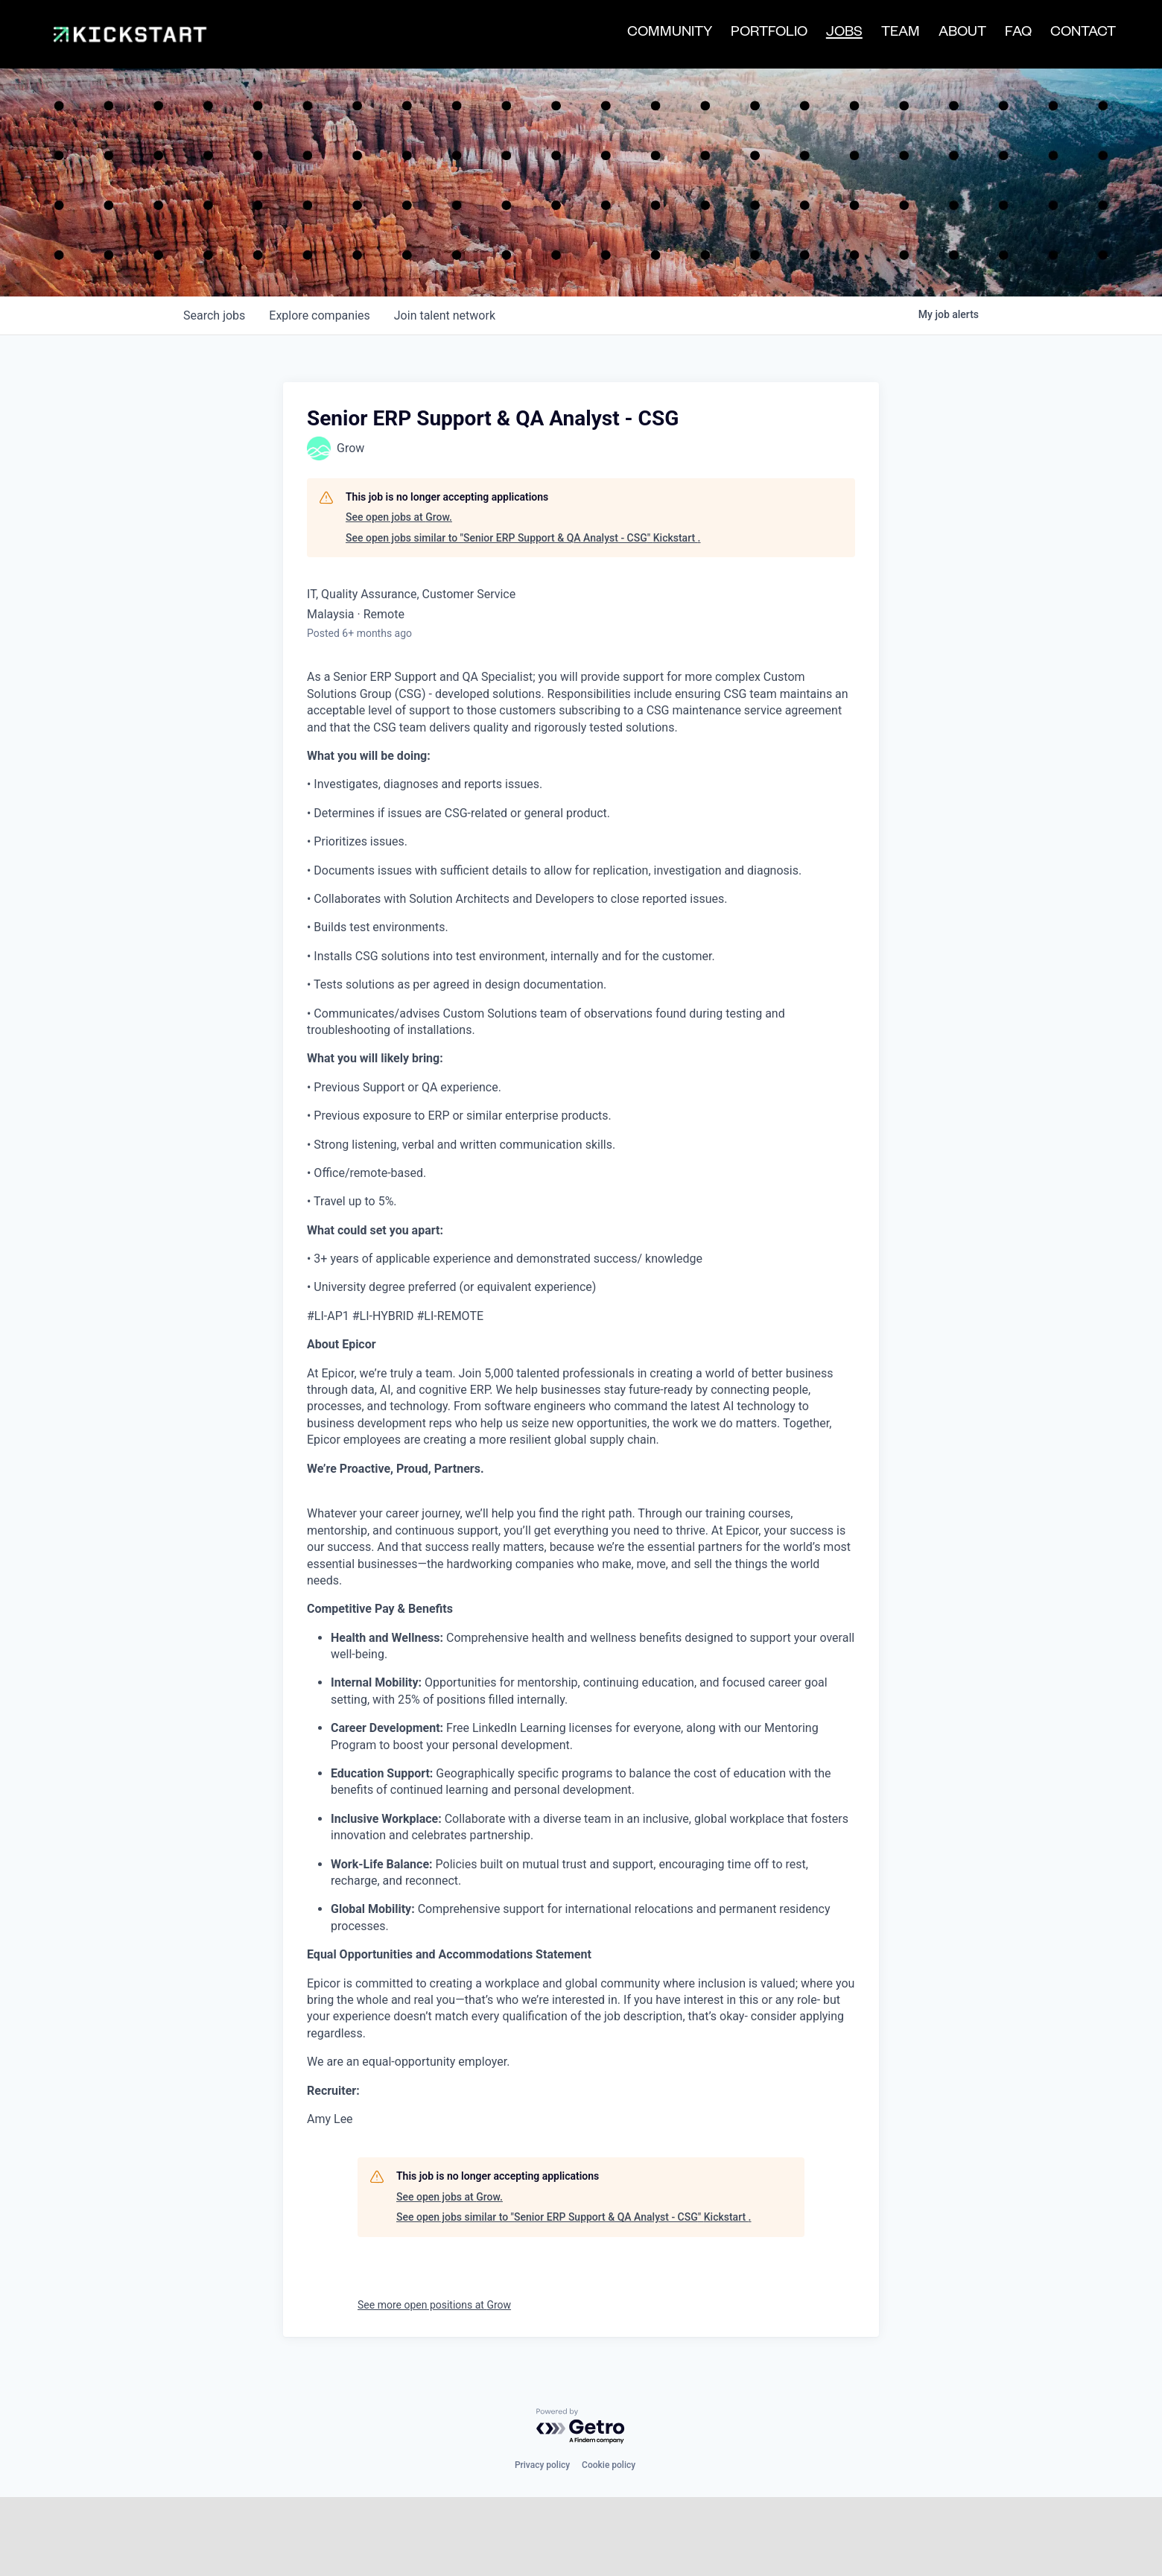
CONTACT (1083, 34)
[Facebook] (303, 2559)
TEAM (900, 34)
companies (319, 251)
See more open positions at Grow (434, 2241)
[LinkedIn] (275, 2559)
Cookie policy (608, 2401)
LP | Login (447, 2559)
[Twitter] (246, 2559)
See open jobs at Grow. (399, 454)
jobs (214, 251)
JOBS (844, 35)
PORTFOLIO (769, 34)
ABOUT (962, 34)
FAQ (1018, 34)
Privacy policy (542, 2401)
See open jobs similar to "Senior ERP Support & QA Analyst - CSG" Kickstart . (523, 474)
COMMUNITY (669, 34)
